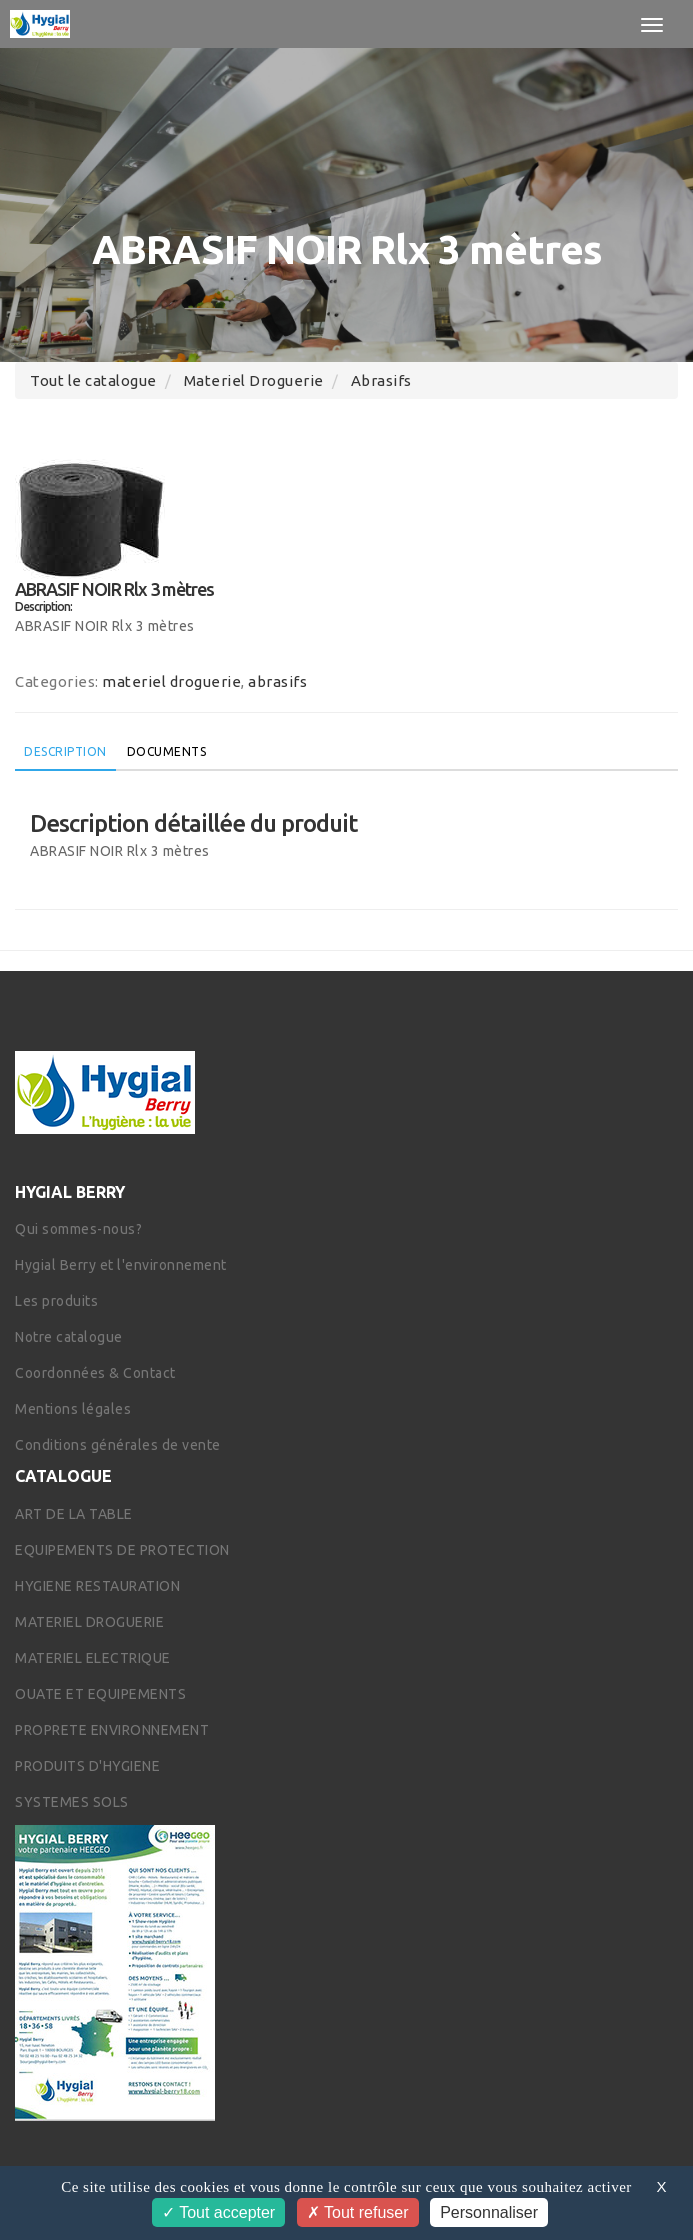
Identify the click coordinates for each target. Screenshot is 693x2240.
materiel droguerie (254, 380)
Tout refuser (358, 2212)
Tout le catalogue (93, 380)
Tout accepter (218, 2212)
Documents (167, 751)
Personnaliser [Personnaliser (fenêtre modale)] (489, 2212)
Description (65, 751)
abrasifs (381, 380)
